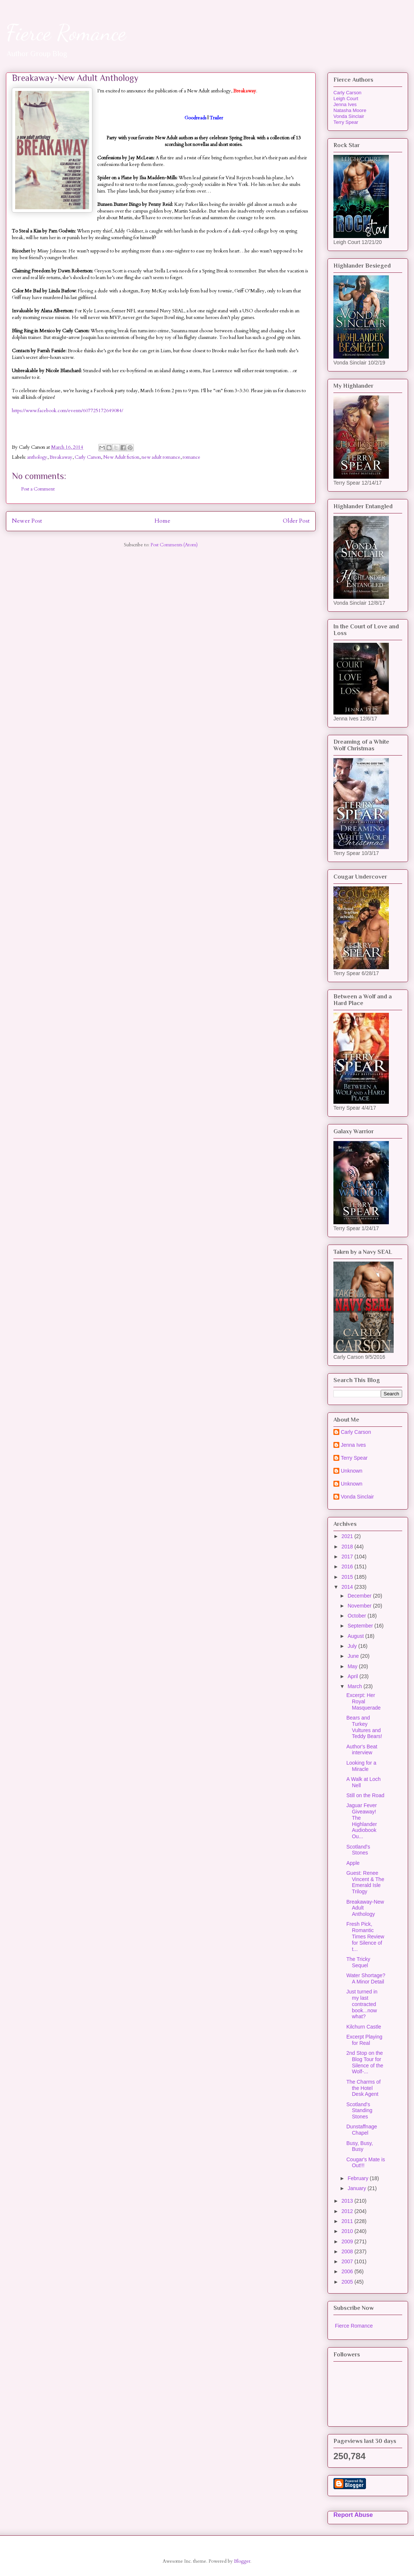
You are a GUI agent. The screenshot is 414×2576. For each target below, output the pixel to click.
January (357, 2188)
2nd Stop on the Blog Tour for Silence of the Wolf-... (364, 2062)
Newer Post (27, 521)
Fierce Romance (66, 32)
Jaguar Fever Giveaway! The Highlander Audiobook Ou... (361, 1820)
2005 (348, 2282)
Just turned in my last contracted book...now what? (361, 2004)
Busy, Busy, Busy (359, 2146)
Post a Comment (38, 489)
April (353, 1676)
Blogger (242, 2561)
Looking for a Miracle (361, 1766)
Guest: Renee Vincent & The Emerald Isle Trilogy (365, 1882)
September (360, 1626)
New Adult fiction (121, 457)
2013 (348, 2201)
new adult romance (161, 457)
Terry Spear (345, 122)
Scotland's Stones (358, 1850)
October (357, 1616)
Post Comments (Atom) (174, 545)
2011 (348, 2221)
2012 (348, 2211)
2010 (348, 2231)
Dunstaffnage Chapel (361, 2130)
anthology (37, 457)
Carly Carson (88, 457)
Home (162, 521)
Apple (353, 1863)
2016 (348, 1566)
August (356, 1636)
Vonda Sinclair (348, 116)
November (360, 1606)
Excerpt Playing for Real (364, 2040)
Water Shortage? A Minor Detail (365, 1978)
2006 (348, 2271)
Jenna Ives (345, 104)
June (353, 1656)
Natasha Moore (349, 110)
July (352, 1646)
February (358, 2178)
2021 (348, 1536)
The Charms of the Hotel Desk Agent (363, 2088)
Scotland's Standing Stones (359, 2110)
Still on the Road (365, 1795)
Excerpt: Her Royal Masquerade (363, 1701)
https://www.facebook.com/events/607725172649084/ (67, 410)
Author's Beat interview (361, 1750)
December (360, 1596)
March (355, 1686)
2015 (348, 1577)
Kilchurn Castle (363, 2027)
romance (191, 457)
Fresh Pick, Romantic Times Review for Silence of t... (365, 1936)
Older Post (296, 521)
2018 (348, 1547)
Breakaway (61, 457)
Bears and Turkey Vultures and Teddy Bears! (364, 1727)
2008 (348, 2251)
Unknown (351, 1471)
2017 (348, 1556)
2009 (348, 2241)
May (353, 1666)
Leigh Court (345, 98)
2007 (348, 2261)
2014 (348, 1587)
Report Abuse (353, 2514)
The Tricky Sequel (358, 1962)
